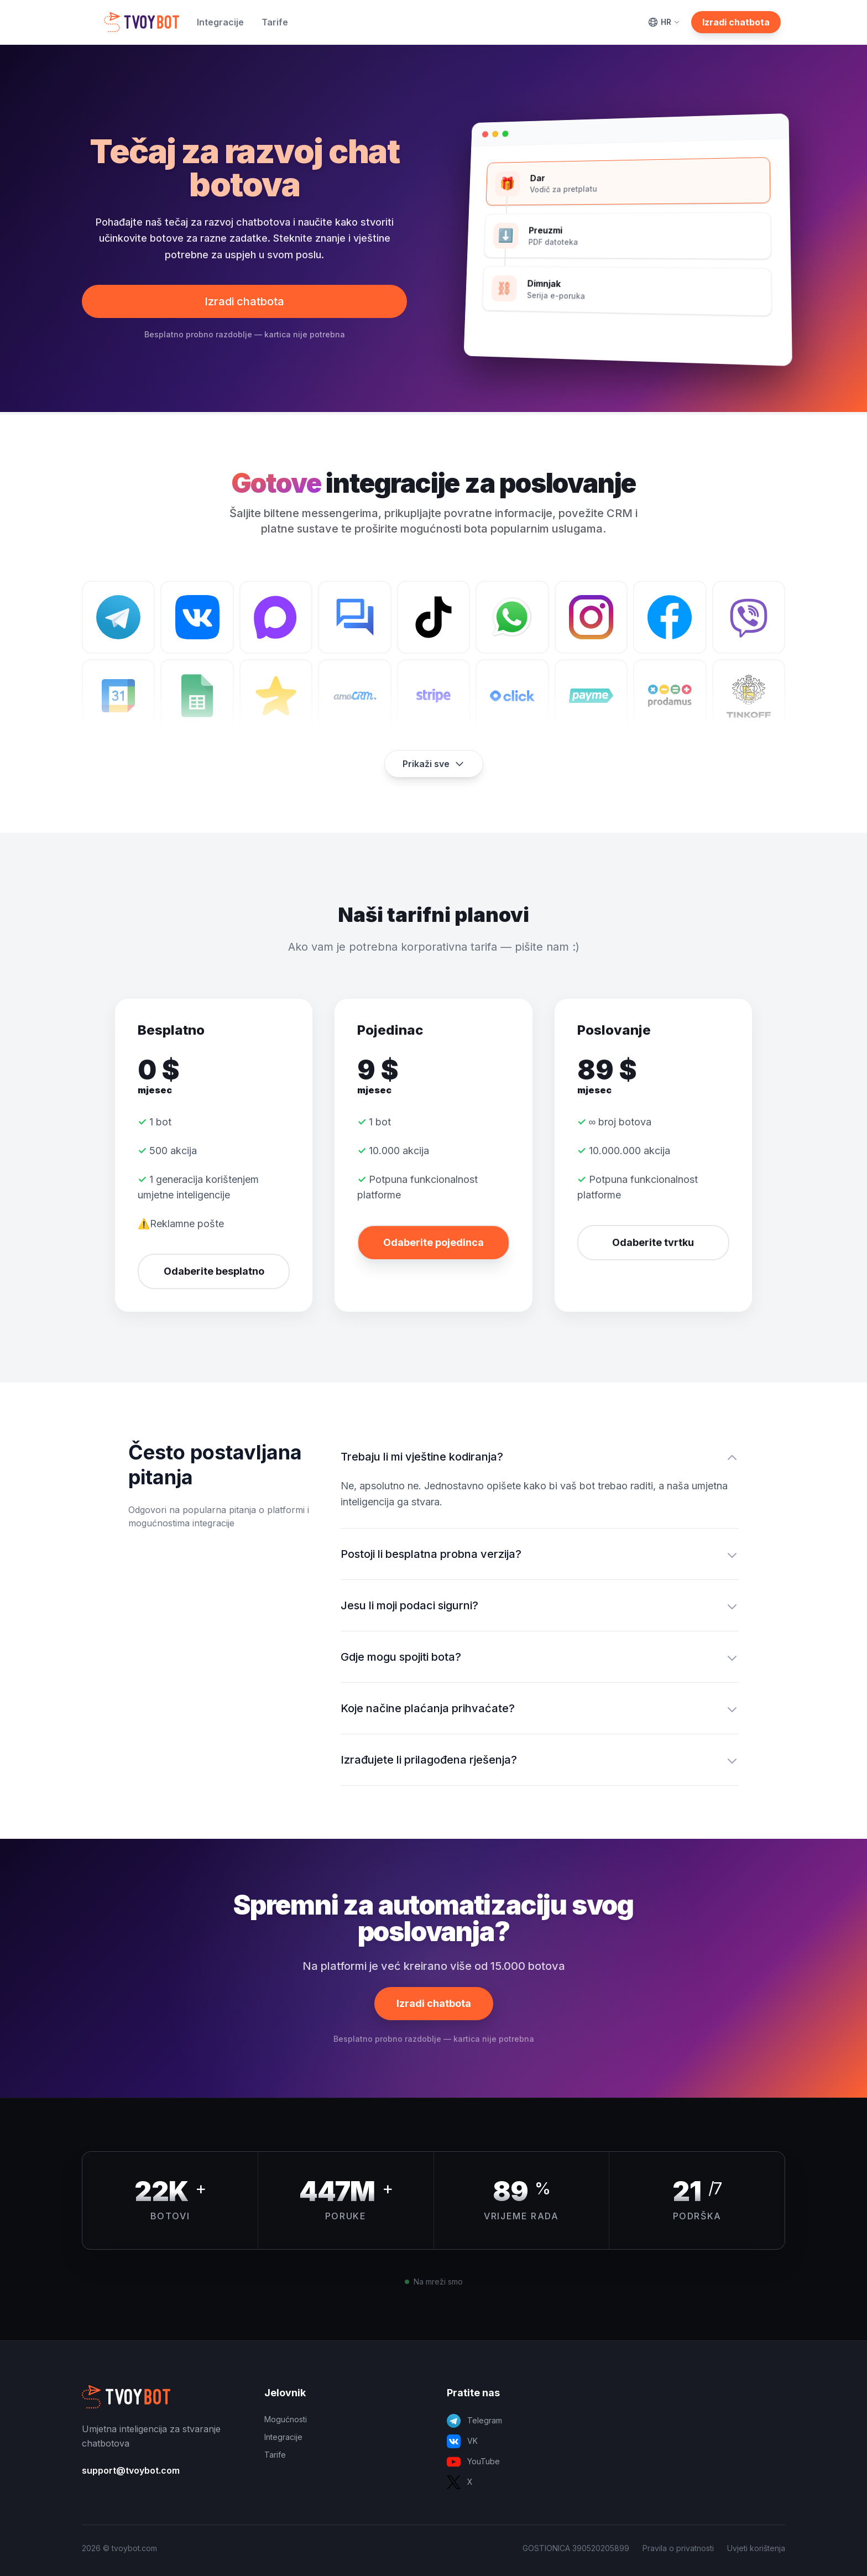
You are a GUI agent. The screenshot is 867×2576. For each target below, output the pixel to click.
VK (462, 2441)
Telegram (474, 2421)
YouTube (473, 2462)
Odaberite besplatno (214, 1271)
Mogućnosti (285, 2419)
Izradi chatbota (736, 22)
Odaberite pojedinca (433, 1242)
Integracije (220, 22)
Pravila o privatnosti (678, 2548)
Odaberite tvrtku (653, 1242)
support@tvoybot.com (131, 2470)
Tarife (275, 22)
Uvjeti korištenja (756, 2548)
